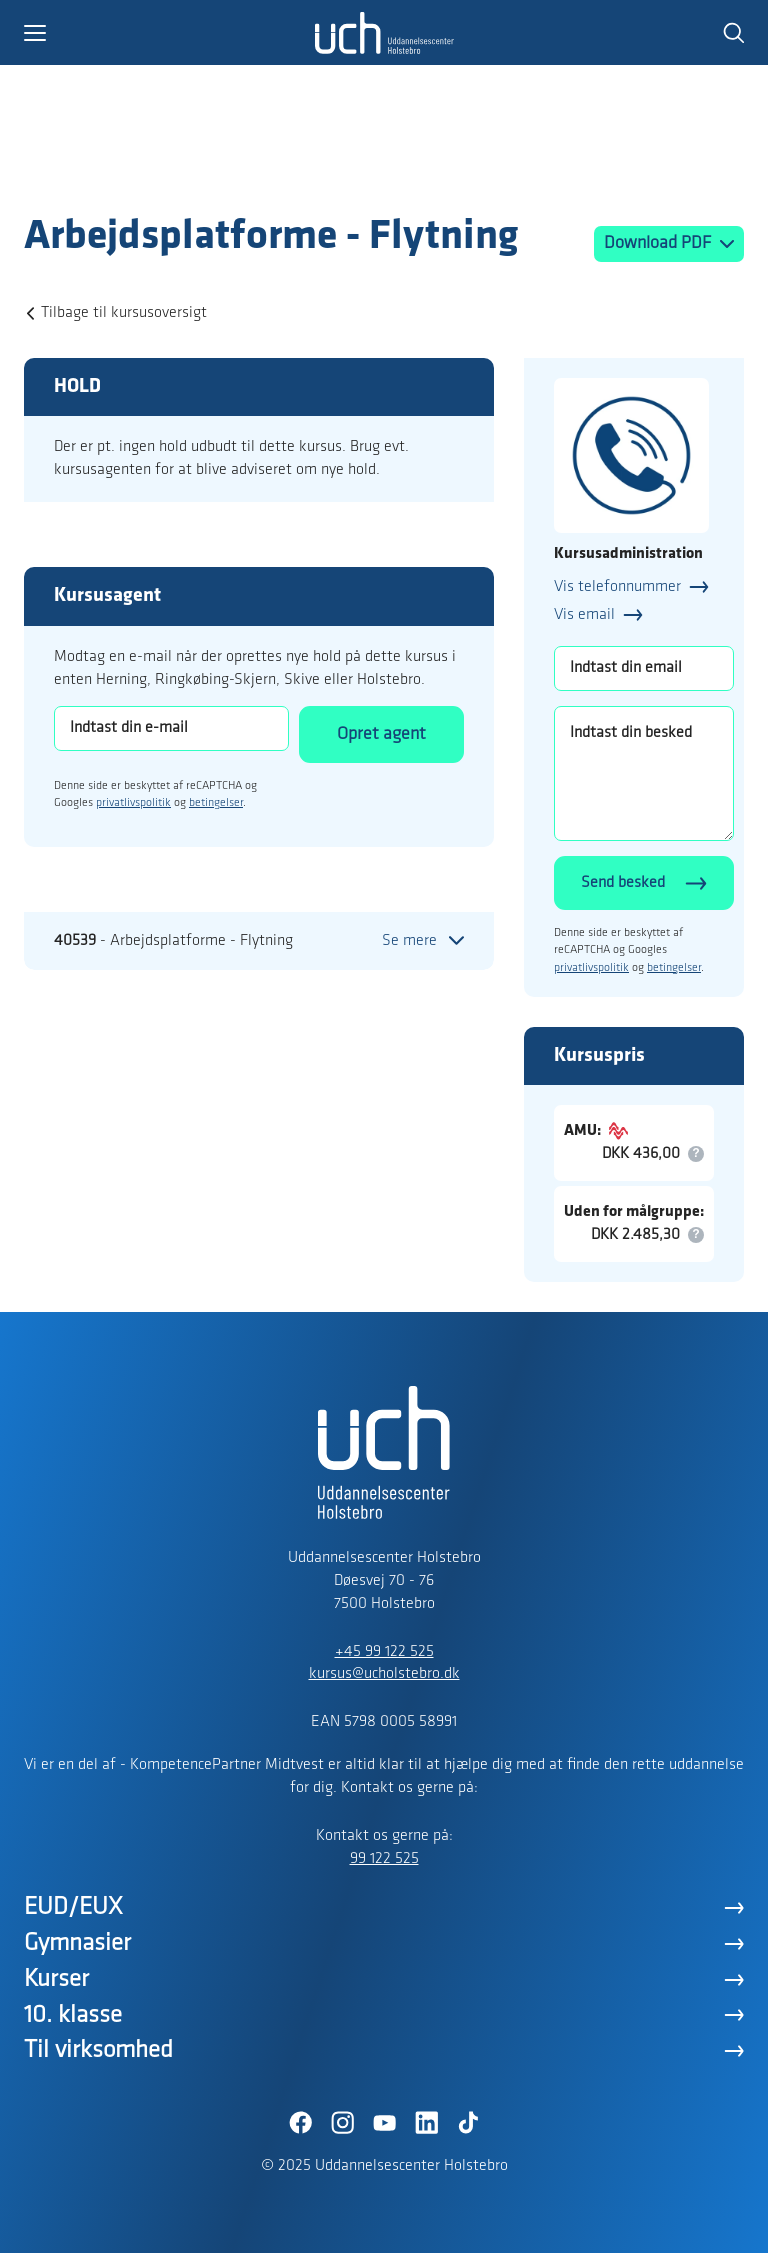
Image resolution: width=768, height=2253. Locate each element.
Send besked (623, 883)
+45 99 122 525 (384, 1652)
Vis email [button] (584, 615)
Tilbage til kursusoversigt (124, 313)
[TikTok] (468, 2123)
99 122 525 (384, 1859)
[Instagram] (342, 2123)
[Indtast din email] (644, 668)
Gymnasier (77, 1943)
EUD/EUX (73, 1907)
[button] (169, 33)
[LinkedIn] (426, 2123)
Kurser (56, 1979)
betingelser (216, 803)
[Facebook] (300, 2123)
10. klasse (73, 2015)
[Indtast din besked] (644, 773)
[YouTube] (384, 2123)
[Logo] (140, 173)
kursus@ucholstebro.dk (384, 1674)
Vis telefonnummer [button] (617, 587)
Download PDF (659, 243)
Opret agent (381, 734)
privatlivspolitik (133, 803)
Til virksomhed (98, 2050)
